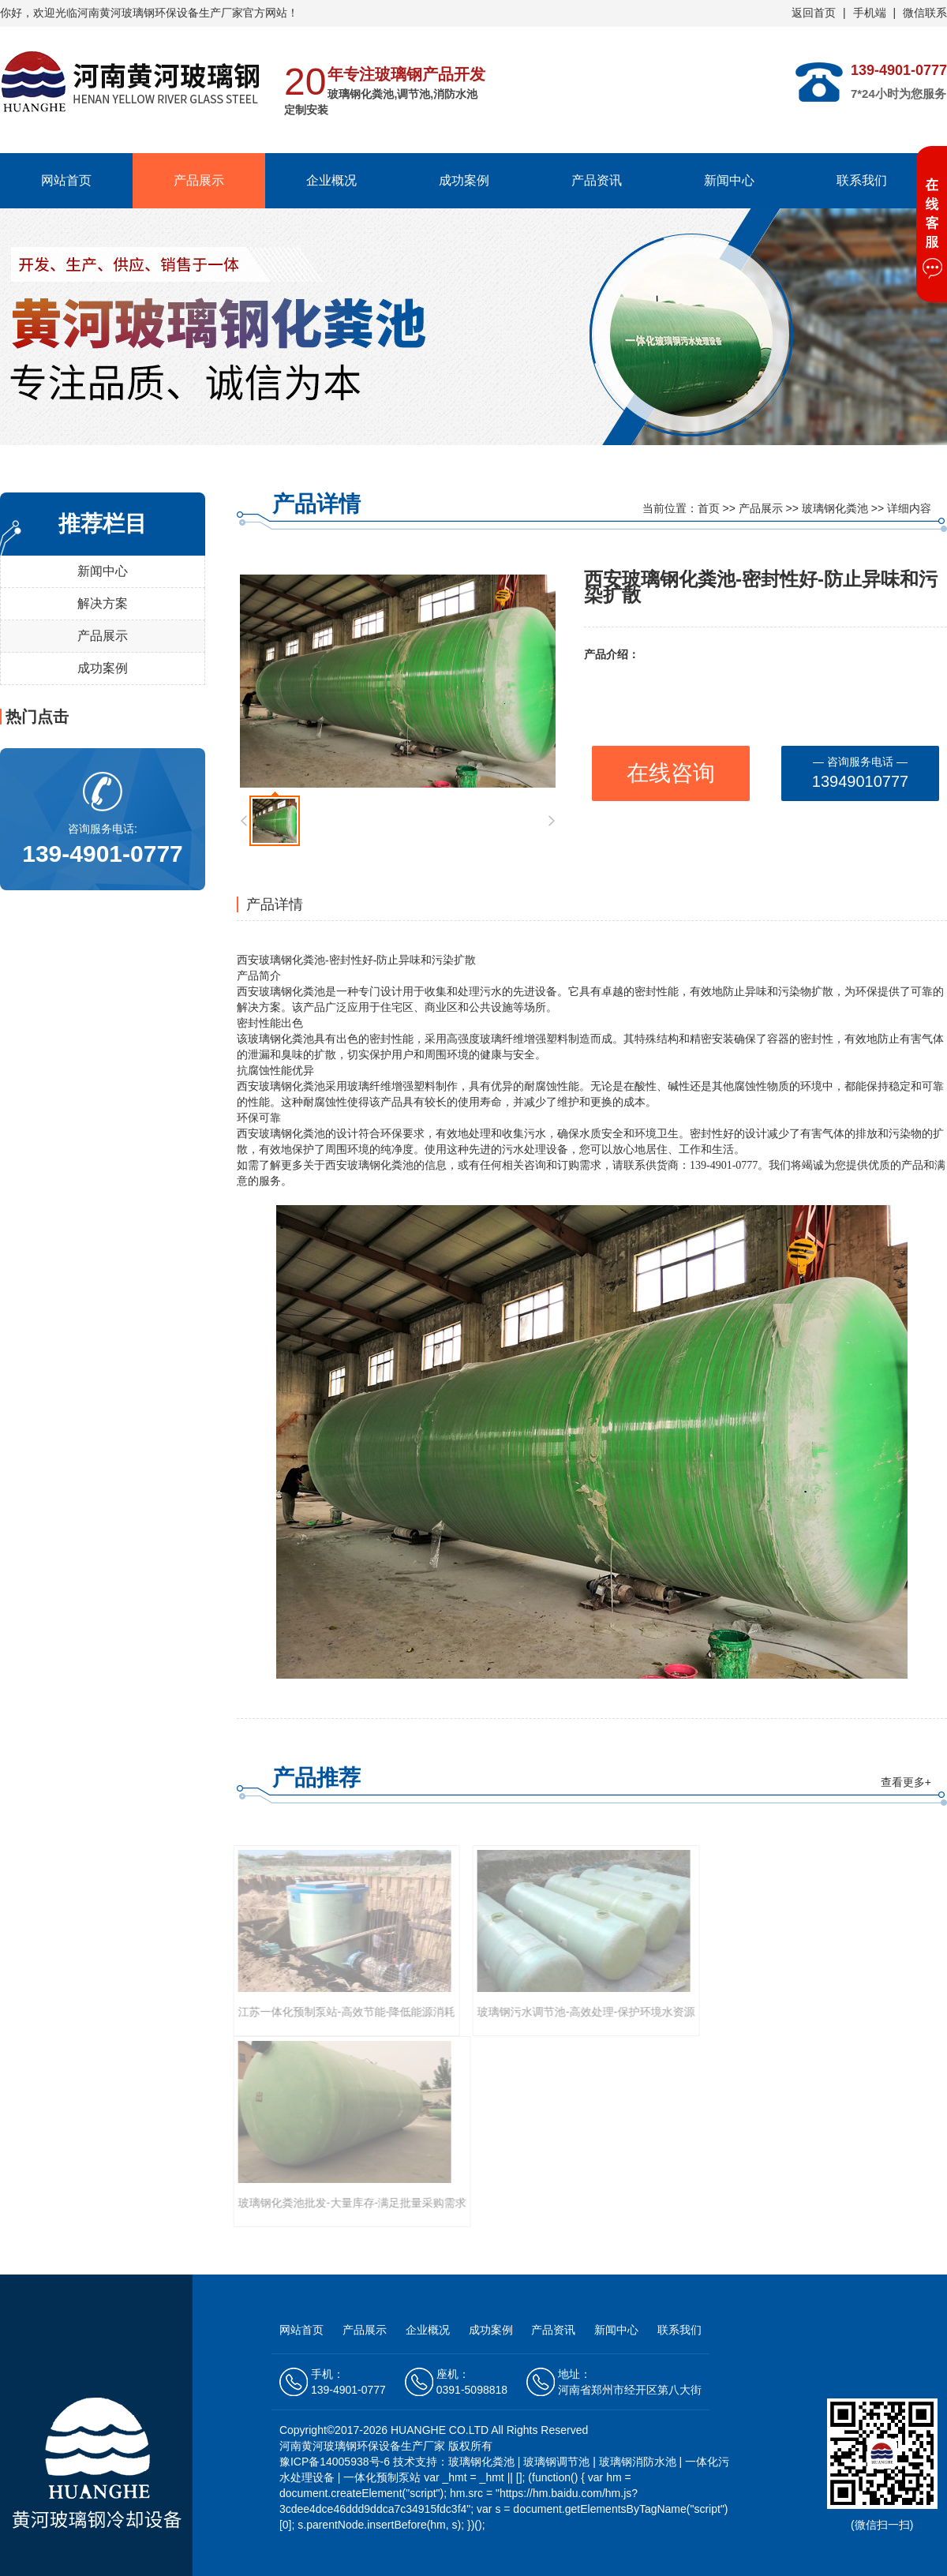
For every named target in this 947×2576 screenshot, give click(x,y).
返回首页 (814, 12)
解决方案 (102, 603)
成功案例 (464, 180)
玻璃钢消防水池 (637, 2461)
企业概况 (331, 180)
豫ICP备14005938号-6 (336, 2461)
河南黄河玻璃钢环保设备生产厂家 (160, 12)
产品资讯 (596, 180)
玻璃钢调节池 (556, 2461)
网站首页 (66, 180)
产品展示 (199, 180)
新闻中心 (729, 180)
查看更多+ (906, 1782)
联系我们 (862, 180)
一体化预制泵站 (382, 2477)
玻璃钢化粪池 (835, 508)
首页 (709, 508)
